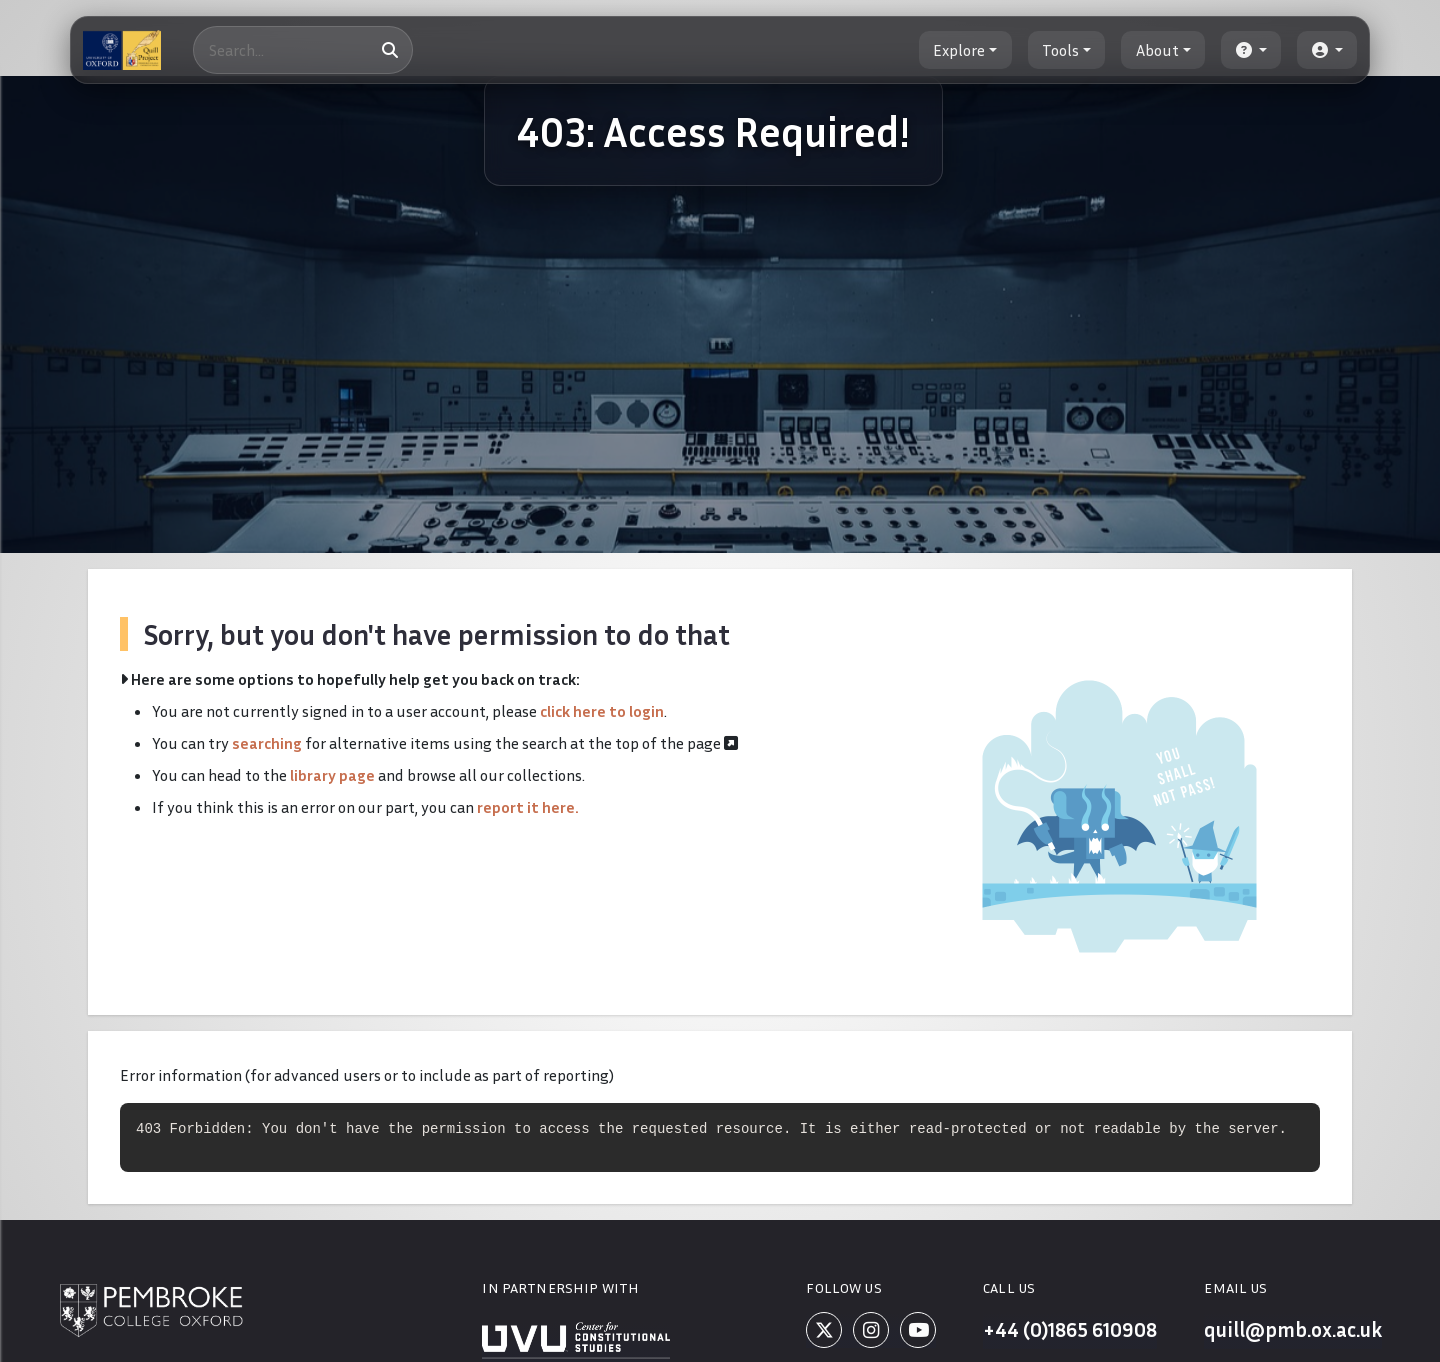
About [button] (1157, 50)
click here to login (602, 711)
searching (267, 743)
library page (332, 775)
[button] (1251, 50)
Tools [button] (1060, 50)
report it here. (528, 807)
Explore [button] (959, 50)
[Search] (303, 50)
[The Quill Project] (122, 50)
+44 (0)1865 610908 (1062, 1333)
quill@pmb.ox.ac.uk (1285, 1333)
